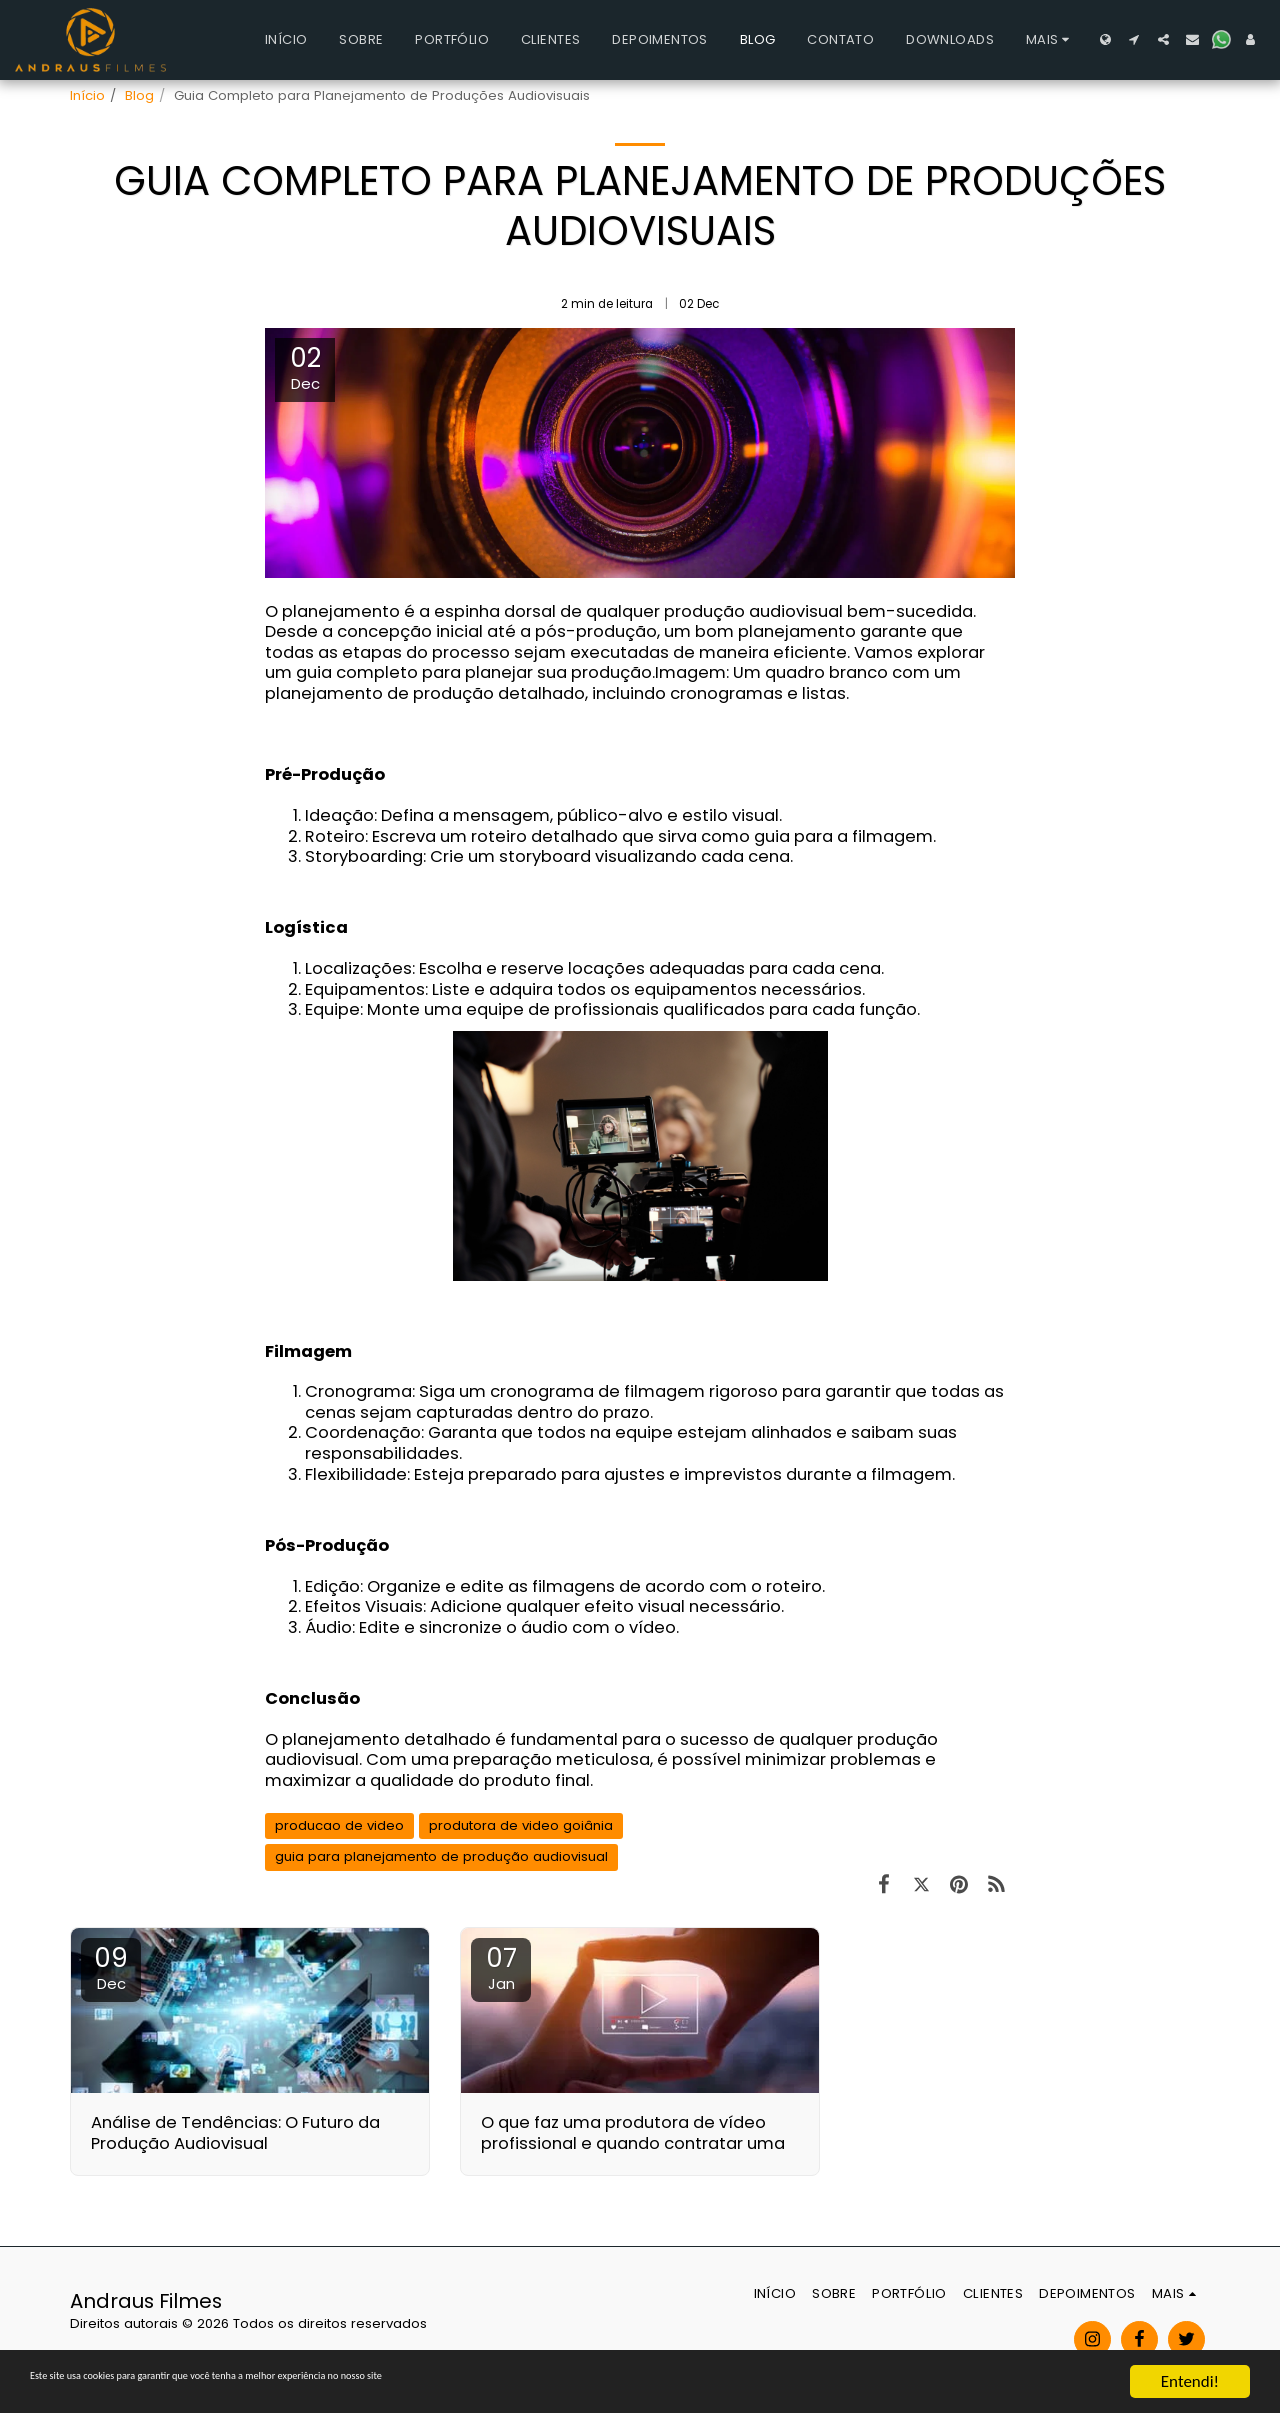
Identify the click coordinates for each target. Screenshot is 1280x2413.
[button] (1134, 39)
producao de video (339, 1825)
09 (111, 1967)
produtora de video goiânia (521, 1825)
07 (501, 1967)
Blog (139, 95)
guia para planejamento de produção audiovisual (441, 1856)
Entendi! (1190, 2381)
